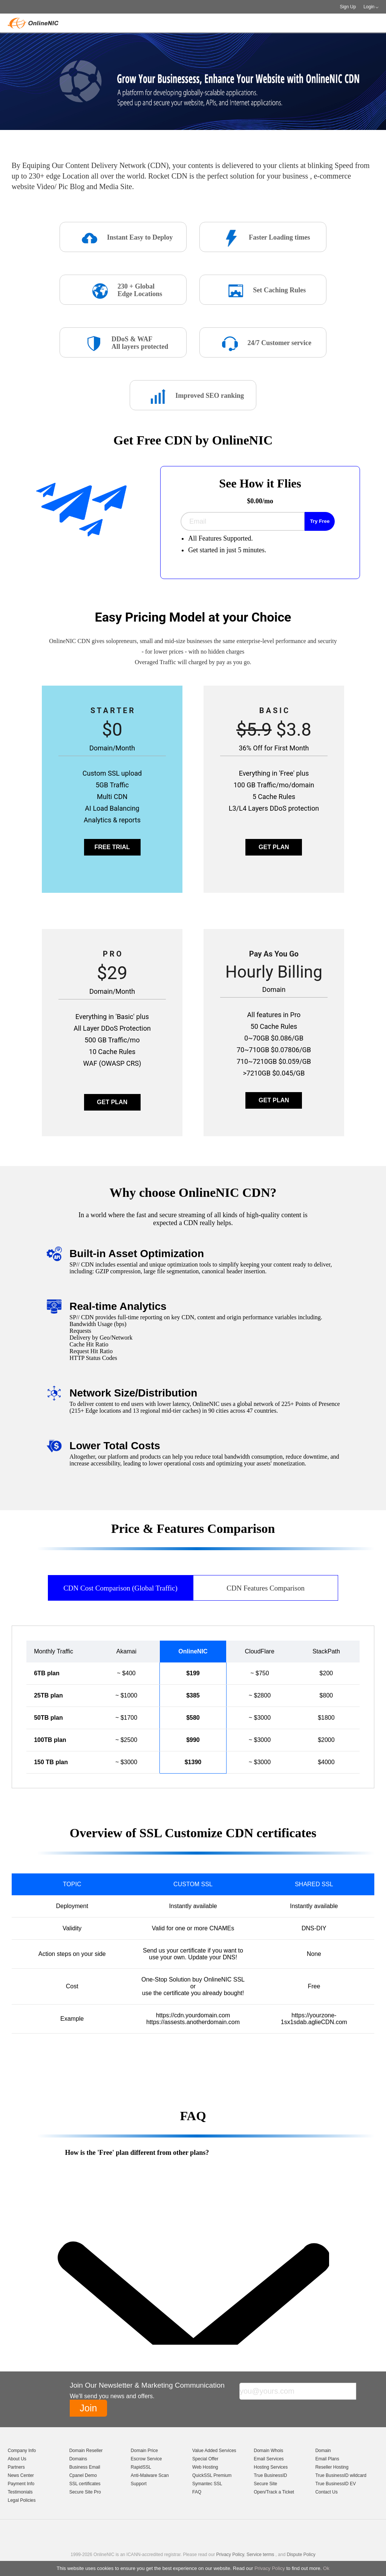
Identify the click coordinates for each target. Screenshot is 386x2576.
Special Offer (205, 2458)
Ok (326, 2568)
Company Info (22, 2450)
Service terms (260, 2554)
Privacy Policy (269, 2568)
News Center (21, 2475)
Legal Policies (21, 2500)
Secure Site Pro (85, 2492)
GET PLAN (274, 847)
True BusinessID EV (335, 2483)
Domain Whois (268, 2450)
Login (368, 6)
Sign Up (348, 6)
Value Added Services (214, 2450)
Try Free (319, 521)
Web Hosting (205, 2467)
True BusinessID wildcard (340, 2475)
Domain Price (144, 2450)
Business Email (84, 2467)
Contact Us (326, 2492)
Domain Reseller (86, 2450)
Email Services (268, 2458)
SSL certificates (85, 2483)
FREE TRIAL (112, 847)
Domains (78, 2458)
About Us (17, 2458)
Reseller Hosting (331, 2467)
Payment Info (21, 2483)
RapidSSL (141, 2467)
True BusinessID (270, 2475)
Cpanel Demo (83, 2475)
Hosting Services (271, 2467)
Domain (323, 2450)
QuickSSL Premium (211, 2475)
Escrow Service (146, 2458)
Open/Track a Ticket (274, 2492)
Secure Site (265, 2483)
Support (139, 2483)
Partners (16, 2467)
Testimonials (20, 2492)
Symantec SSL (207, 2483)
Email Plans (327, 2458)
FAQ (196, 2492)
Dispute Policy (301, 2554)
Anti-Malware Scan (150, 2475)
